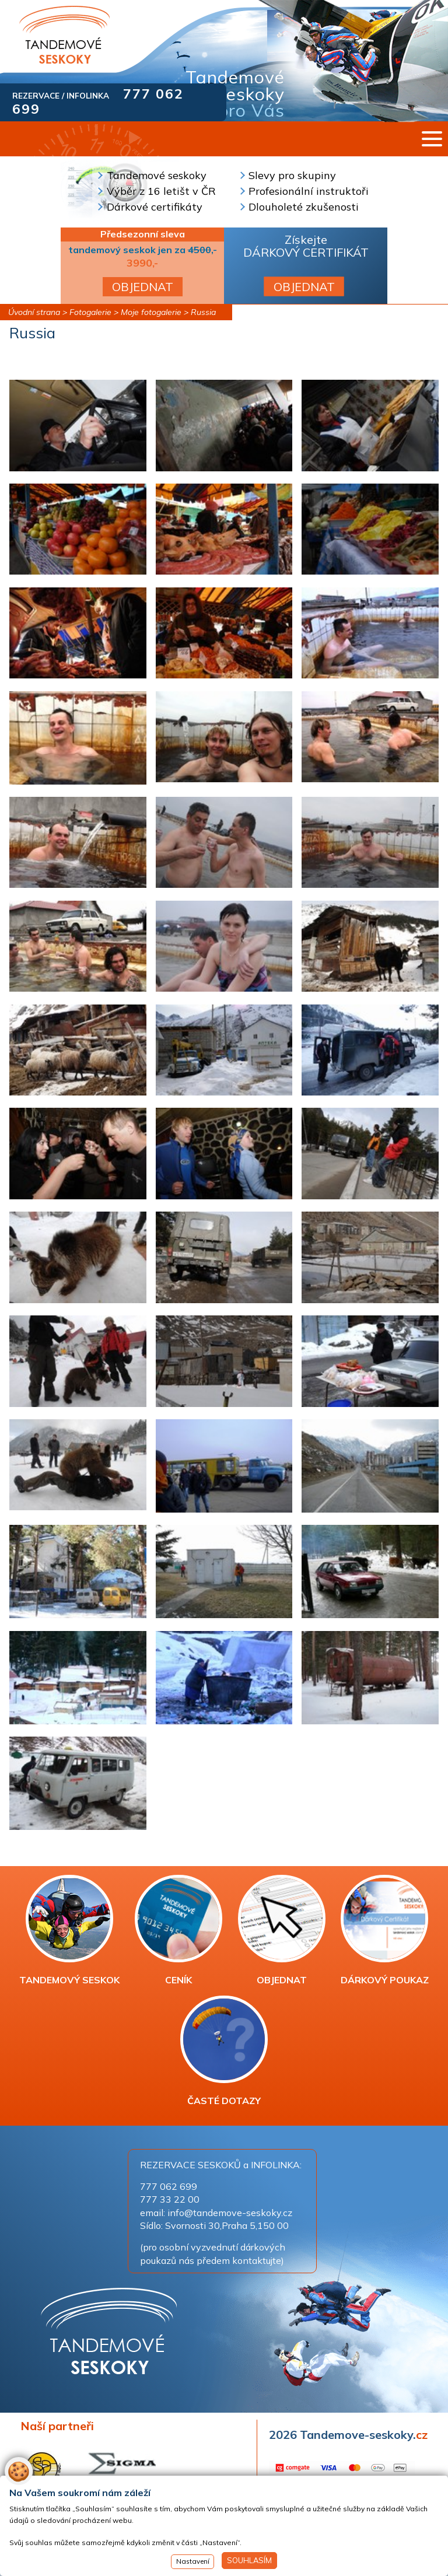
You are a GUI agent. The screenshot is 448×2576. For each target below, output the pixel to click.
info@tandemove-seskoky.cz (229, 2212)
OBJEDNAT (142, 286)
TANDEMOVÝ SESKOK (69, 1930)
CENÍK (178, 1930)
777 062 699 (168, 2186)
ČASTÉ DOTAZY (224, 2051)
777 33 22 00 (170, 2199)
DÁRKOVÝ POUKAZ (385, 1930)
